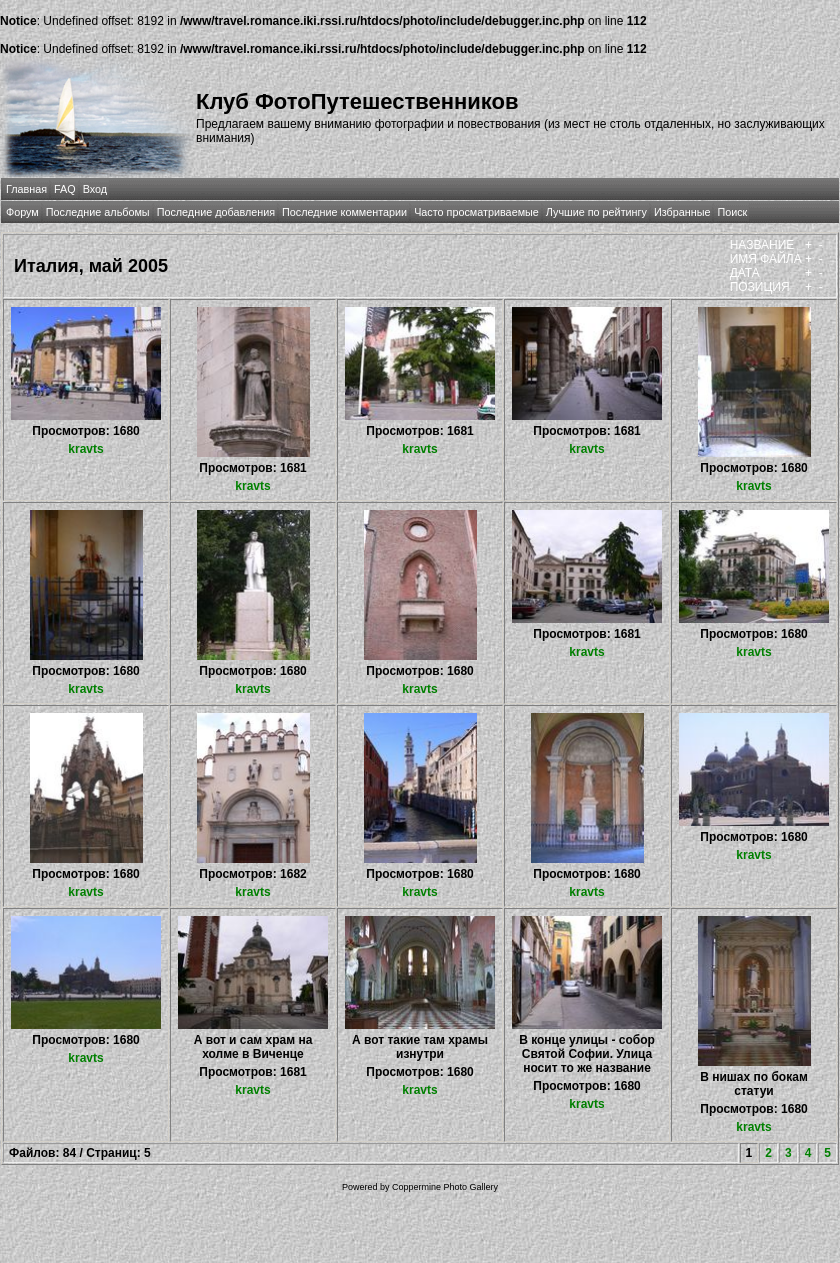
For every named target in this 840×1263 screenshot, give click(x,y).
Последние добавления (216, 212)
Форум (22, 212)
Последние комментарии (344, 212)
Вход (95, 189)
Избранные (682, 212)
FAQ (65, 189)
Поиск (732, 212)
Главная (26, 189)
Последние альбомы (98, 212)
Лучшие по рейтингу (596, 212)
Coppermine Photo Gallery (445, 1187)
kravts (85, 449)
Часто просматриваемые (476, 212)
